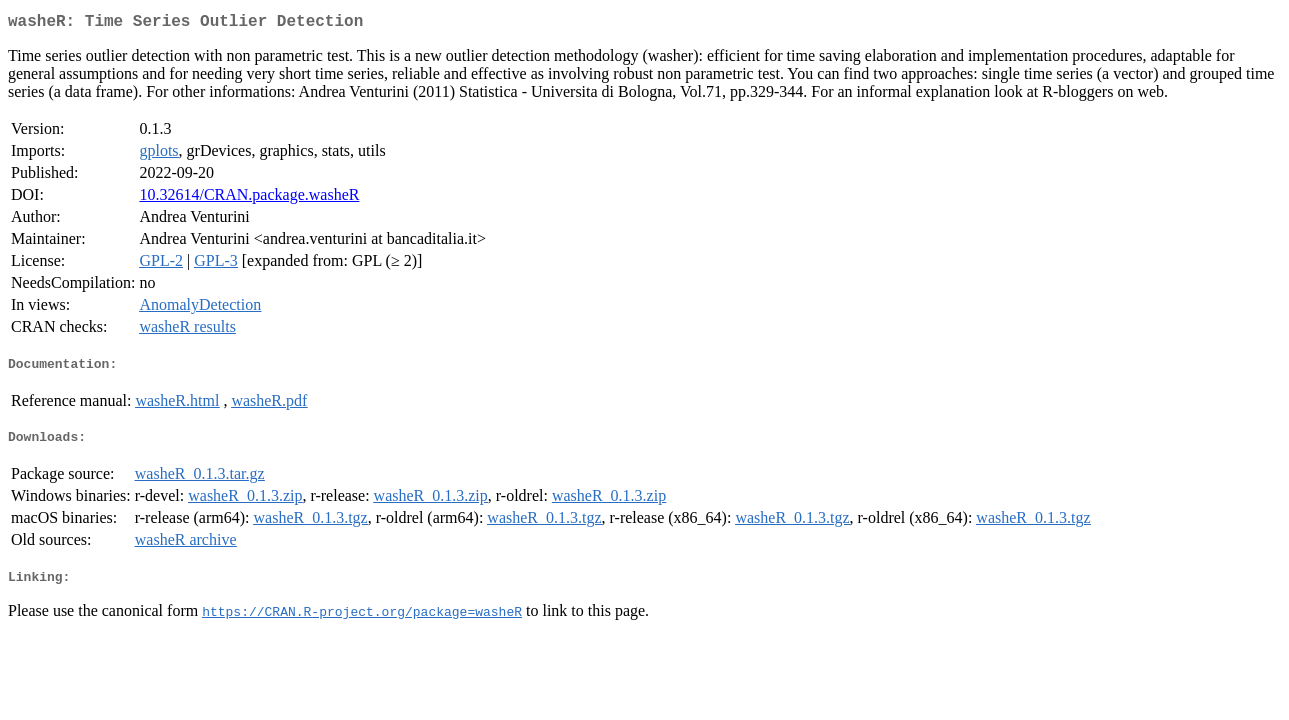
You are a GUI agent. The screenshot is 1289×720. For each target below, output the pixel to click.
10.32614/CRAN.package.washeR (249, 198)
